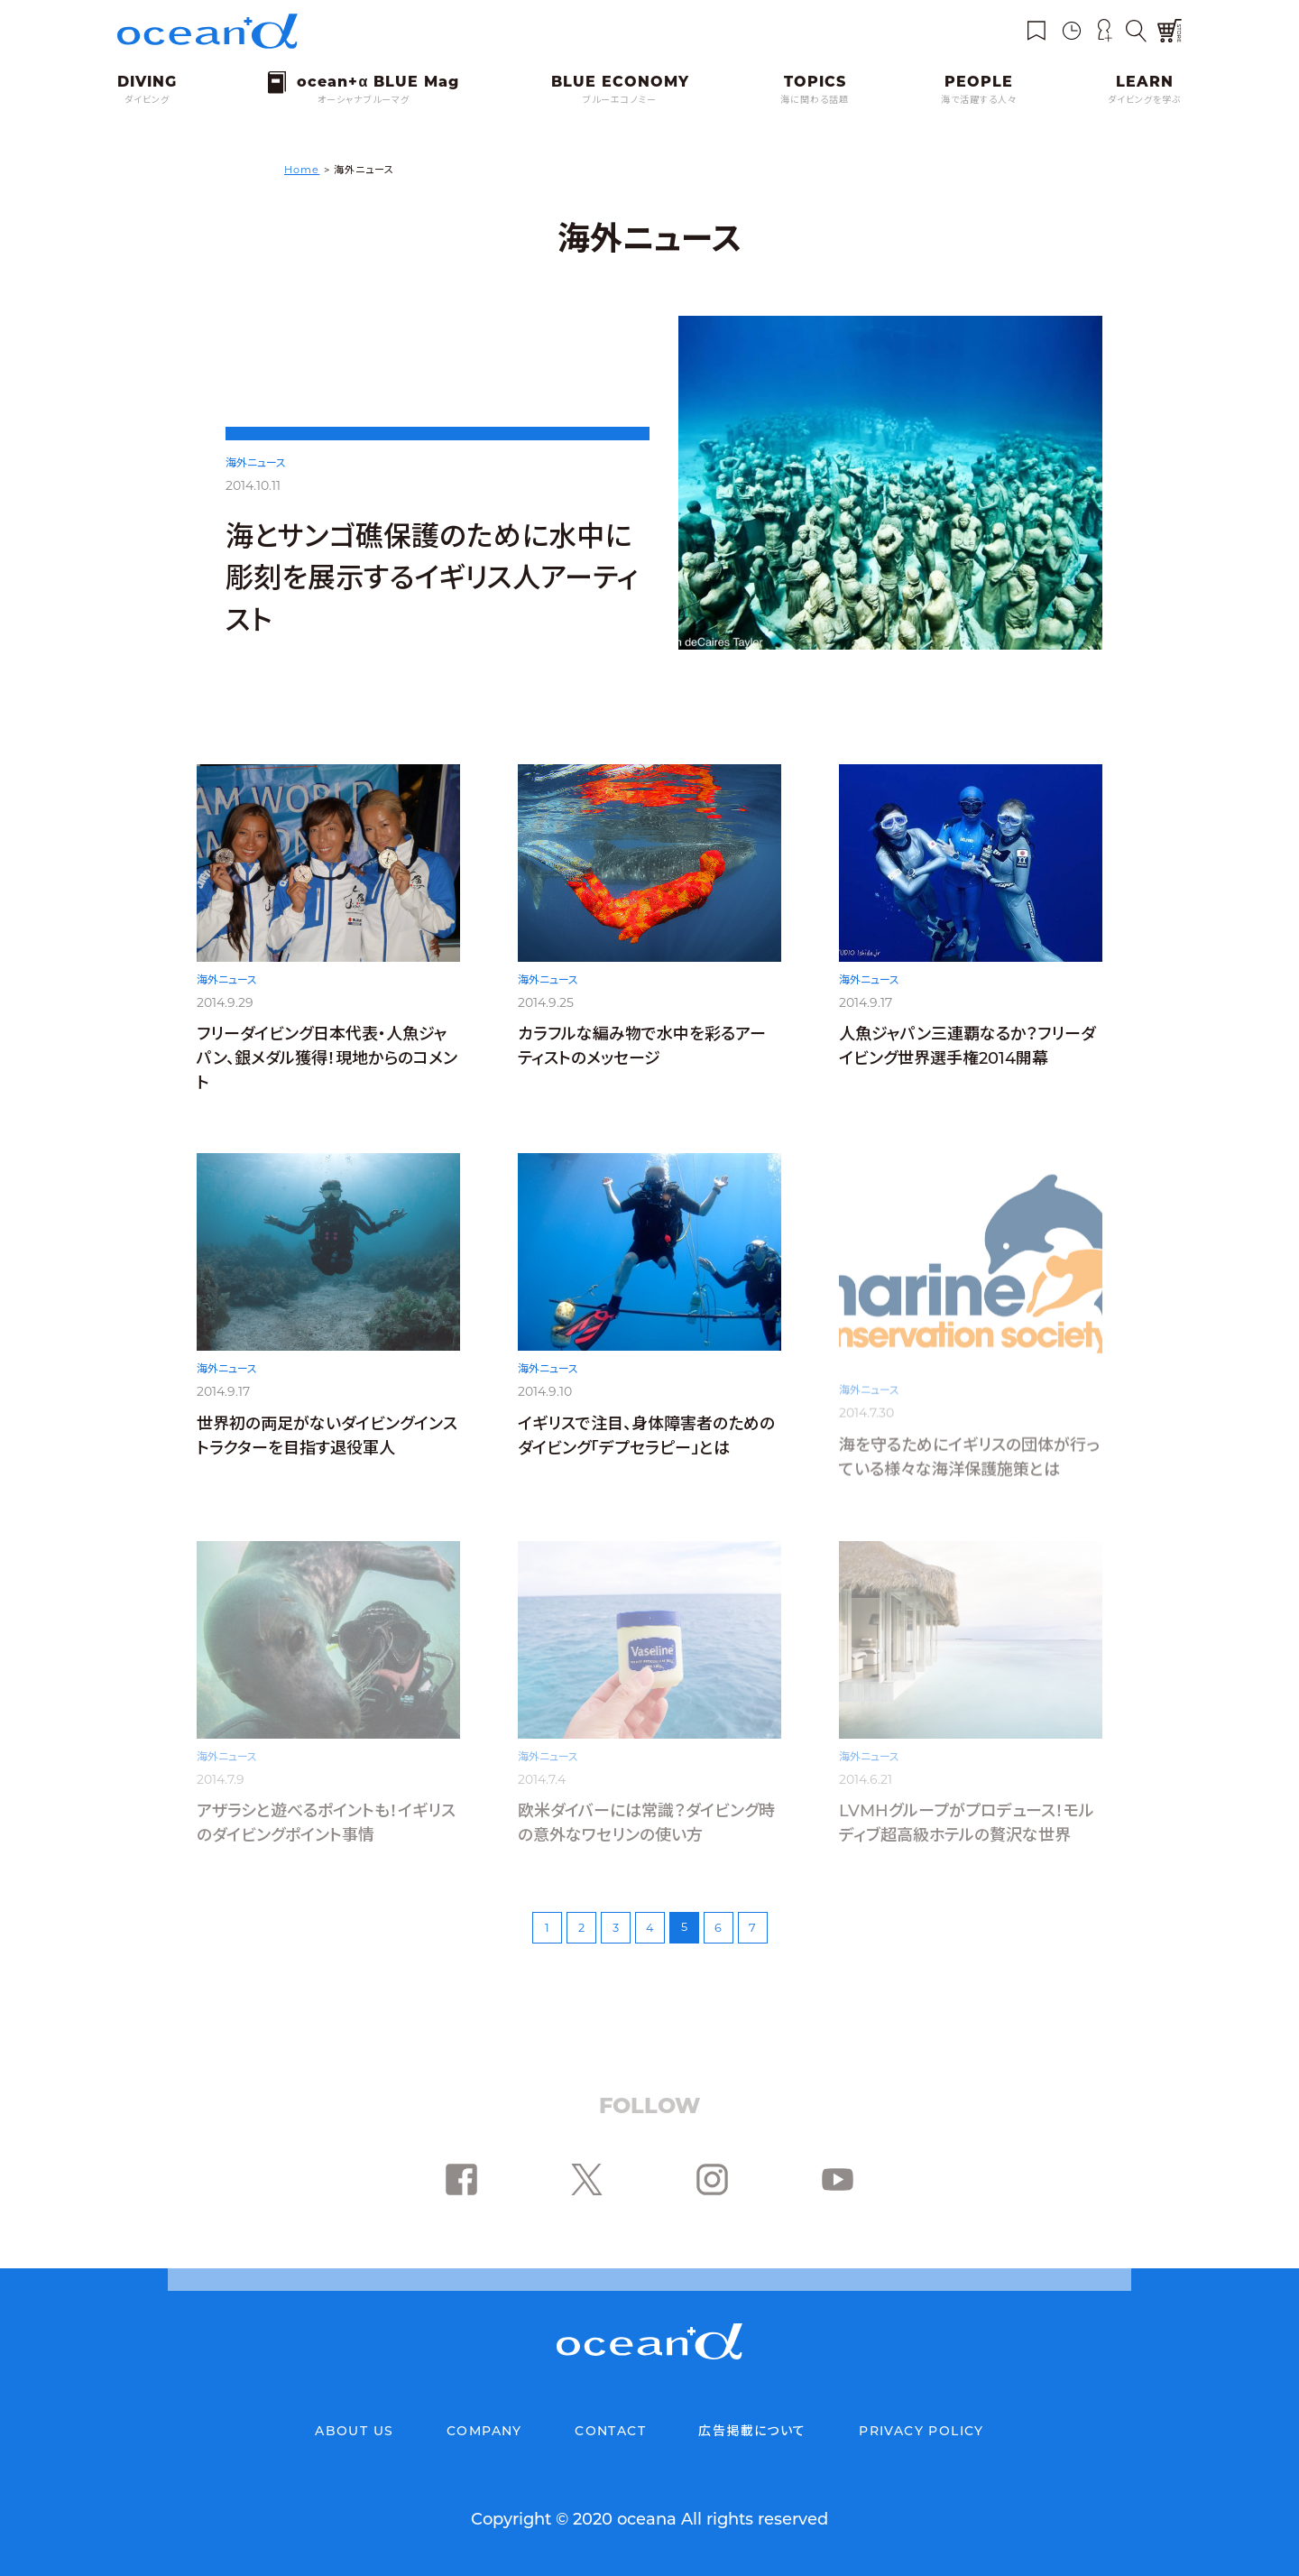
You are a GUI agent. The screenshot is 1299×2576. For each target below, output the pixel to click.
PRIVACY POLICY (921, 2431)
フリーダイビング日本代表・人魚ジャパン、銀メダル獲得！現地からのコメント (327, 1063)
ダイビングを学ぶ (1145, 100)
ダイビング (147, 100)
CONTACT (610, 2431)
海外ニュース (256, 462)
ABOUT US (354, 2431)
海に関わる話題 (814, 100)
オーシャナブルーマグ (364, 100)
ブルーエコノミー (620, 100)
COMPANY (484, 2431)
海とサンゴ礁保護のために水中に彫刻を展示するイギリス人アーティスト (432, 578)
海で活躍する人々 (979, 100)
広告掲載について (752, 2431)
